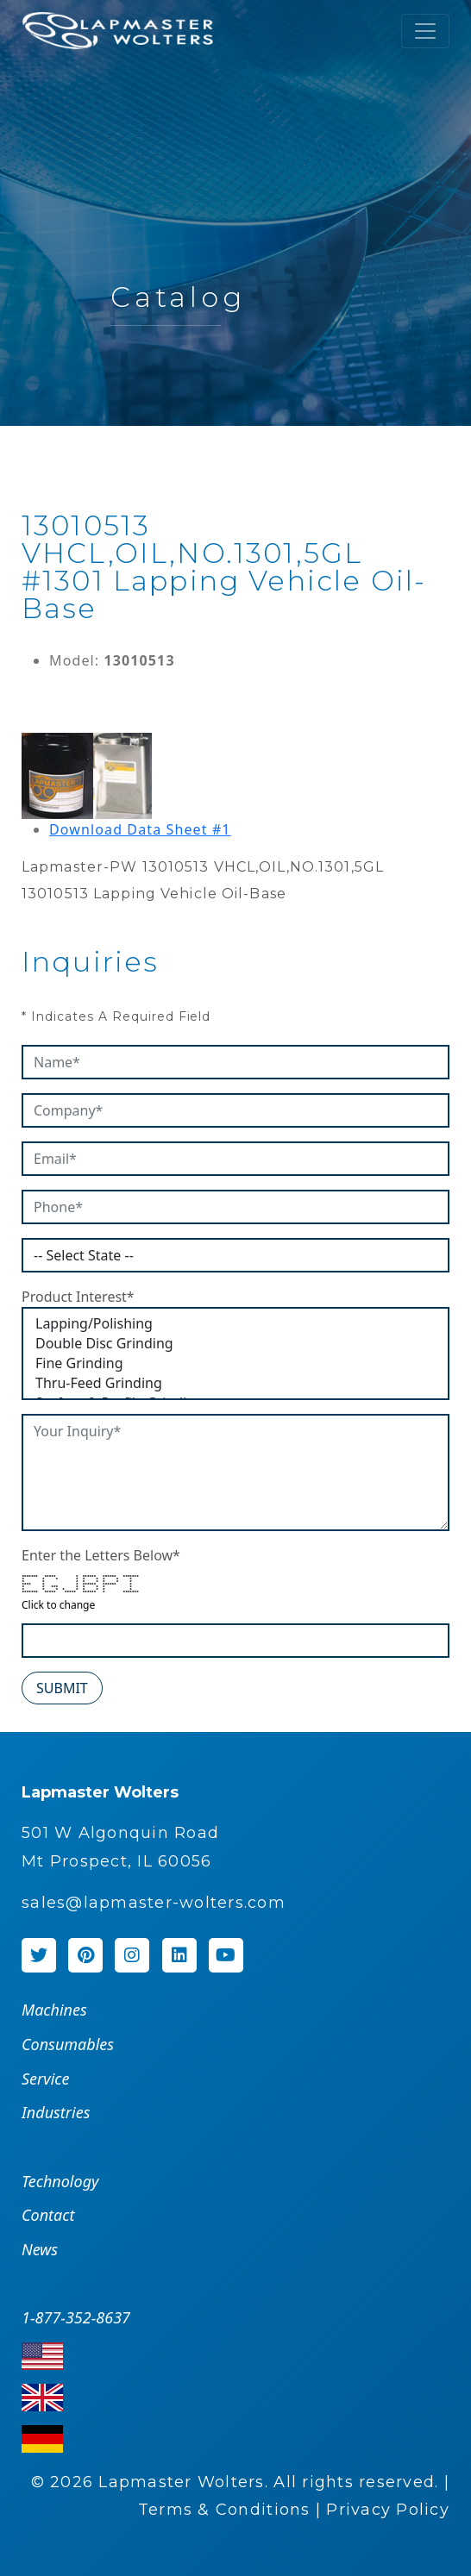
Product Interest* (78, 1296)
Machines (54, 2009)
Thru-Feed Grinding (235, 1383)
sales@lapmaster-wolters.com (154, 1902)
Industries (56, 2112)
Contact (48, 2214)
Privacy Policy (387, 2509)
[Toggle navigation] (425, 31)
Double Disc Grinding (235, 1344)
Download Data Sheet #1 (140, 829)
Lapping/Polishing (235, 1324)
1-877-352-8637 (76, 2317)
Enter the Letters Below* (101, 1555)
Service (45, 2078)
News (40, 2249)
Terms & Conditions (224, 2509)
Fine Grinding (235, 1363)
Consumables (68, 2044)
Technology (60, 2181)
